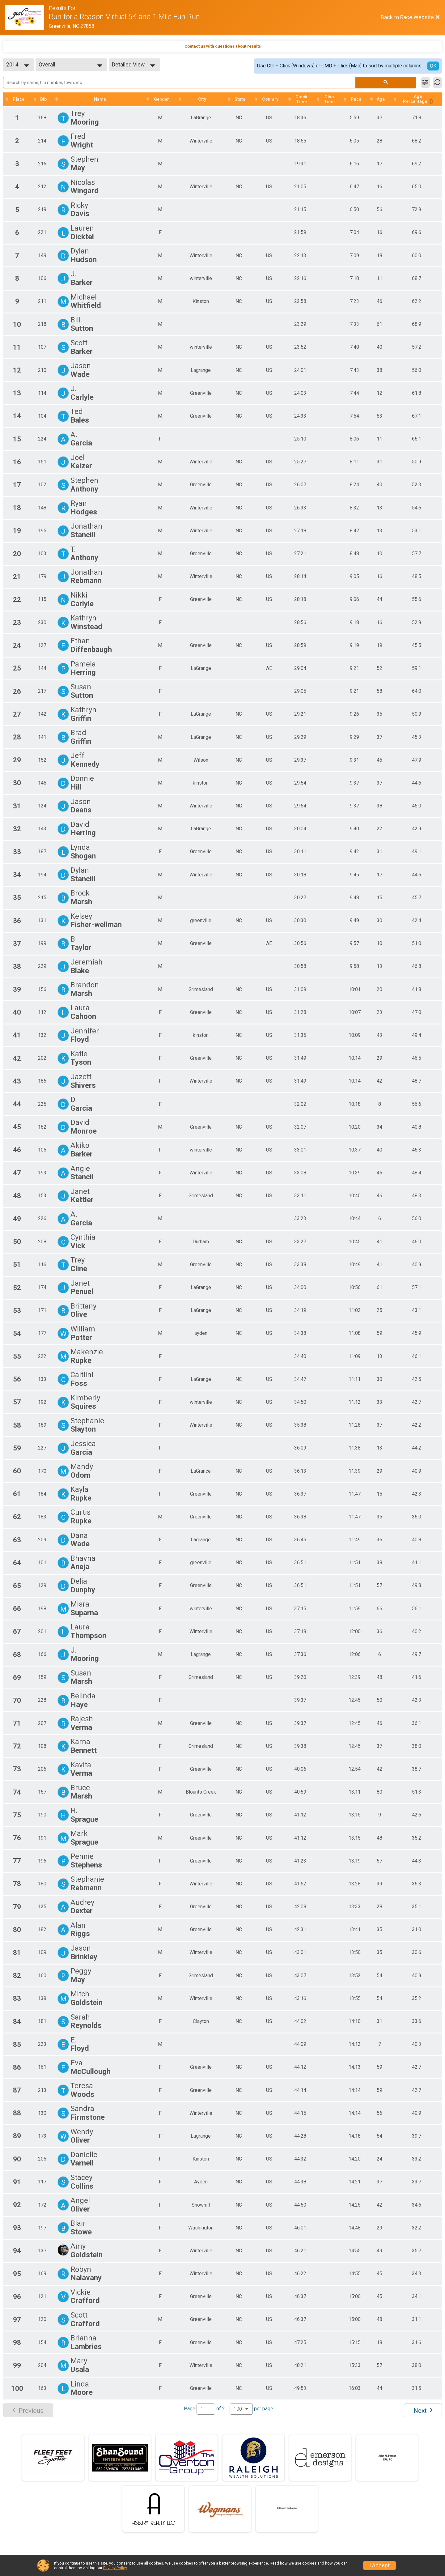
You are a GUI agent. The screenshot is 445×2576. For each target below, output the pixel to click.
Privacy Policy (115, 2567)
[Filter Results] (425, 82)
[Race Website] (27, 17)
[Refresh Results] (437, 82)
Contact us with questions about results (222, 46)
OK (433, 66)
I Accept (379, 2565)
